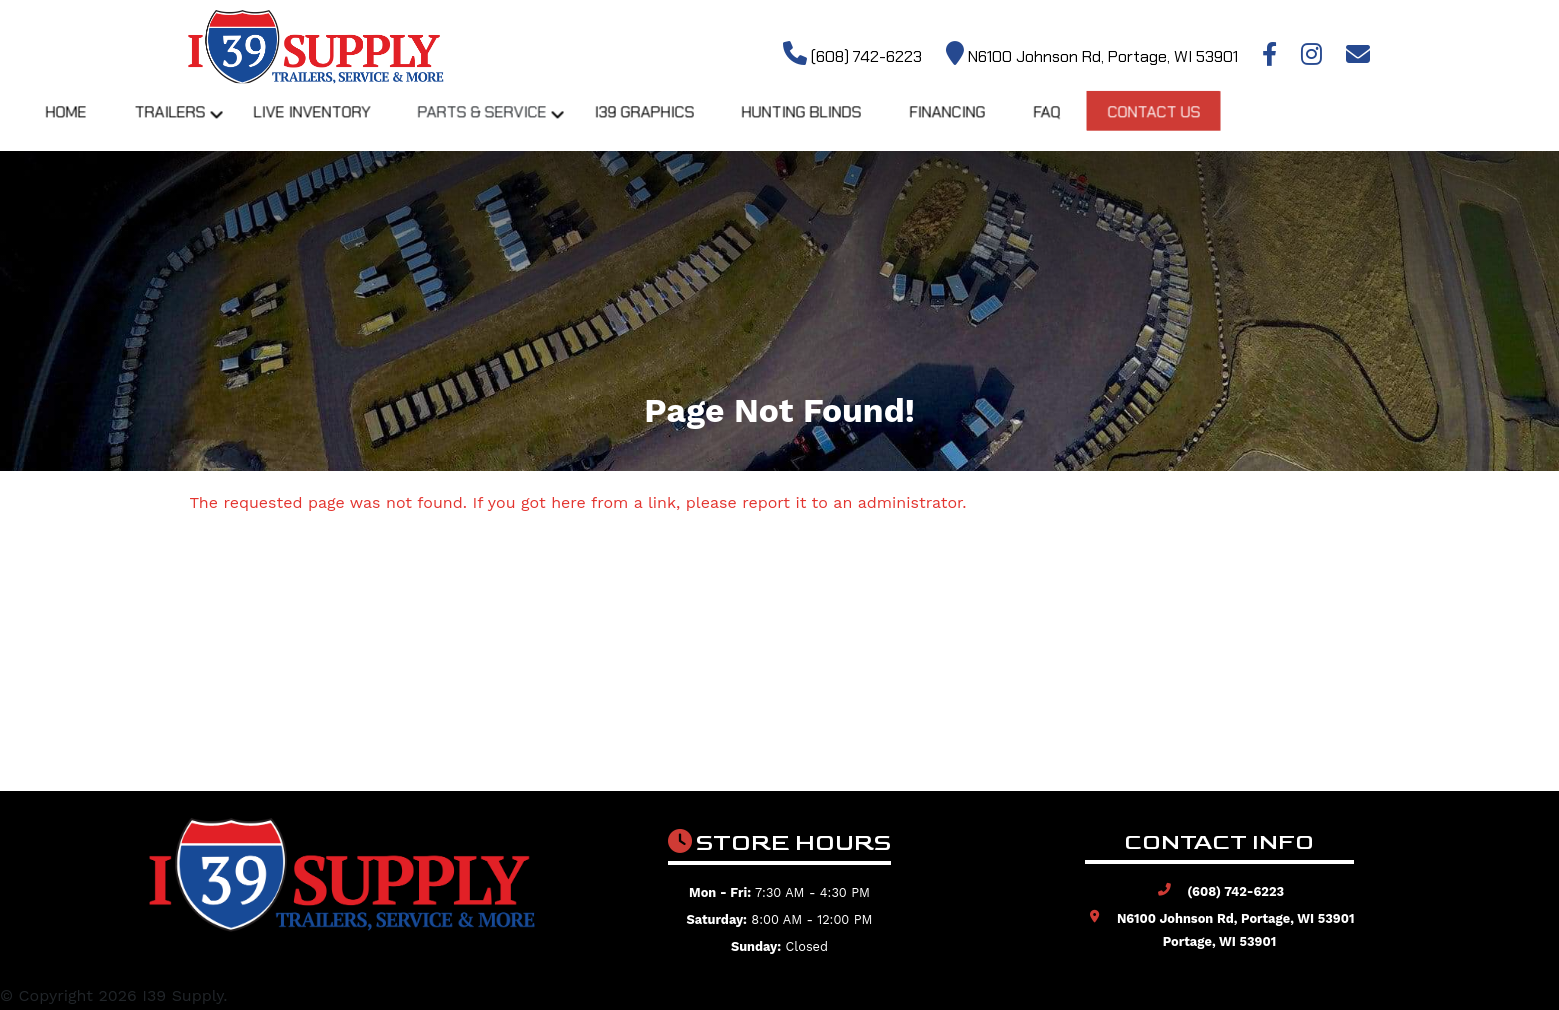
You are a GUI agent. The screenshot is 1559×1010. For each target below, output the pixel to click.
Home (230, 129)
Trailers (336, 129)
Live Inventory (480, 129)
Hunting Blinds (978, 129)
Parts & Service (653, 129)
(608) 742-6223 (852, 56)
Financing (1126, 129)
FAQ (1227, 129)
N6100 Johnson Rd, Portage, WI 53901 (1092, 56)
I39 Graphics (818, 129)
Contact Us (1337, 129)
